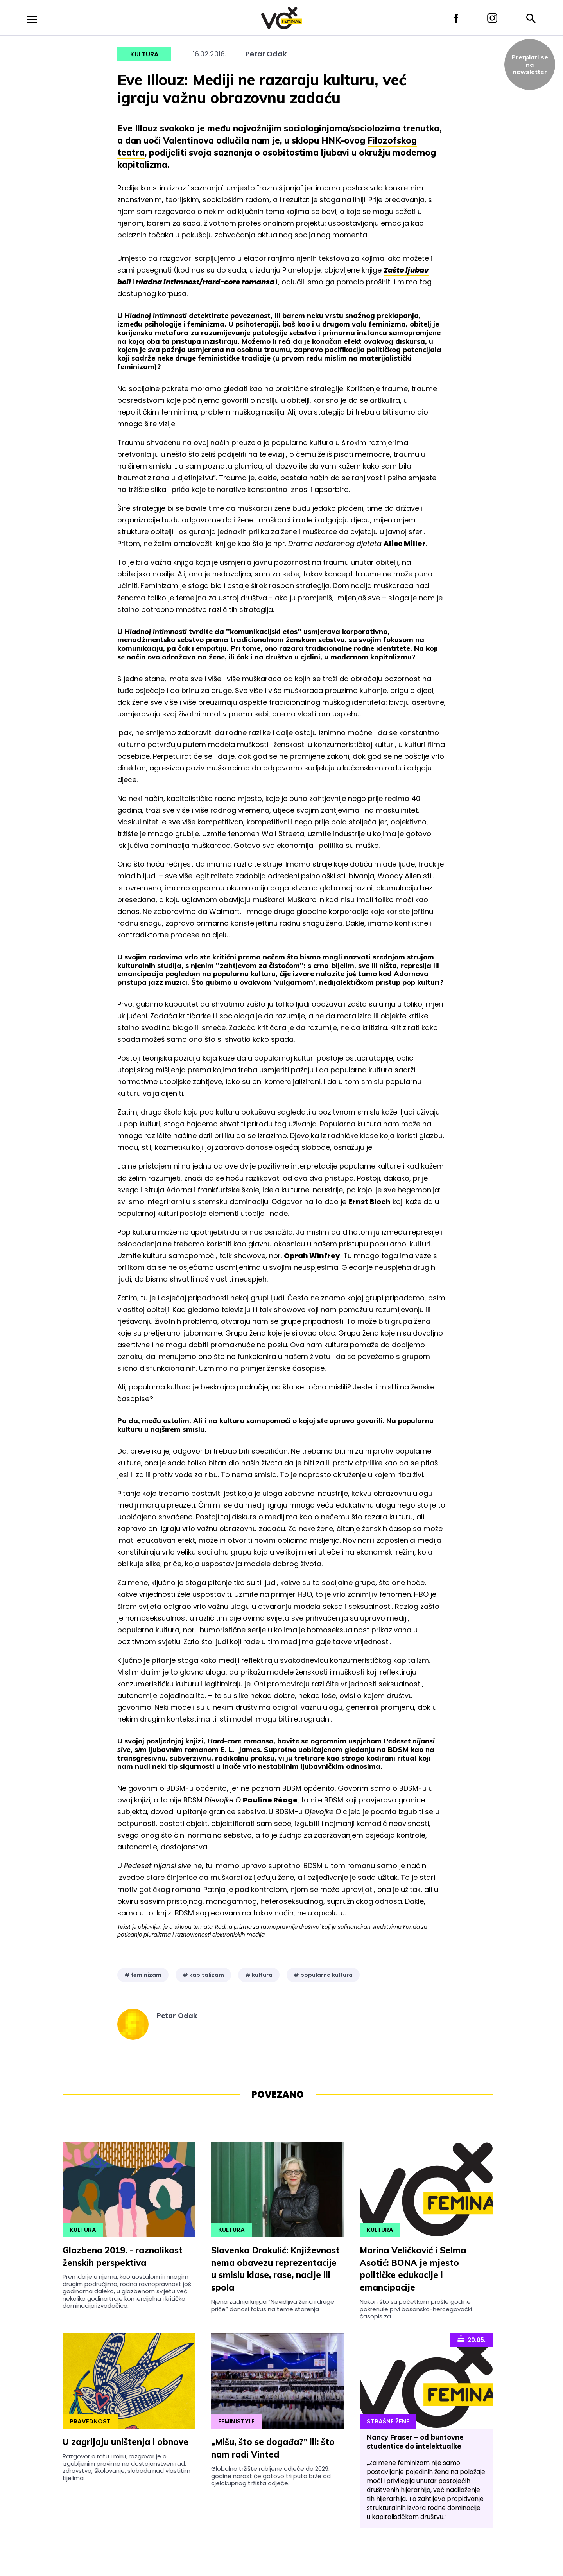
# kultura (259, 1975)
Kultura (144, 54)
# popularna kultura (323, 1975)
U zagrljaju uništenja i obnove (125, 2441)
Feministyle (236, 2421)
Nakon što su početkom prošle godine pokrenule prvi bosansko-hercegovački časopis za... (416, 2309)
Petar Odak (266, 54)
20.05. (471, 2339)
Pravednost (90, 2421)
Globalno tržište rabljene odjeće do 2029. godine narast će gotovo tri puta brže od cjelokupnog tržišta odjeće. (271, 2476)
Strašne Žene (388, 2421)
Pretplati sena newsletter (529, 64)
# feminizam (142, 1975)
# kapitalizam (203, 1975)
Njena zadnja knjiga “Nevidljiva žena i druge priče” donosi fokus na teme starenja (272, 2305)
